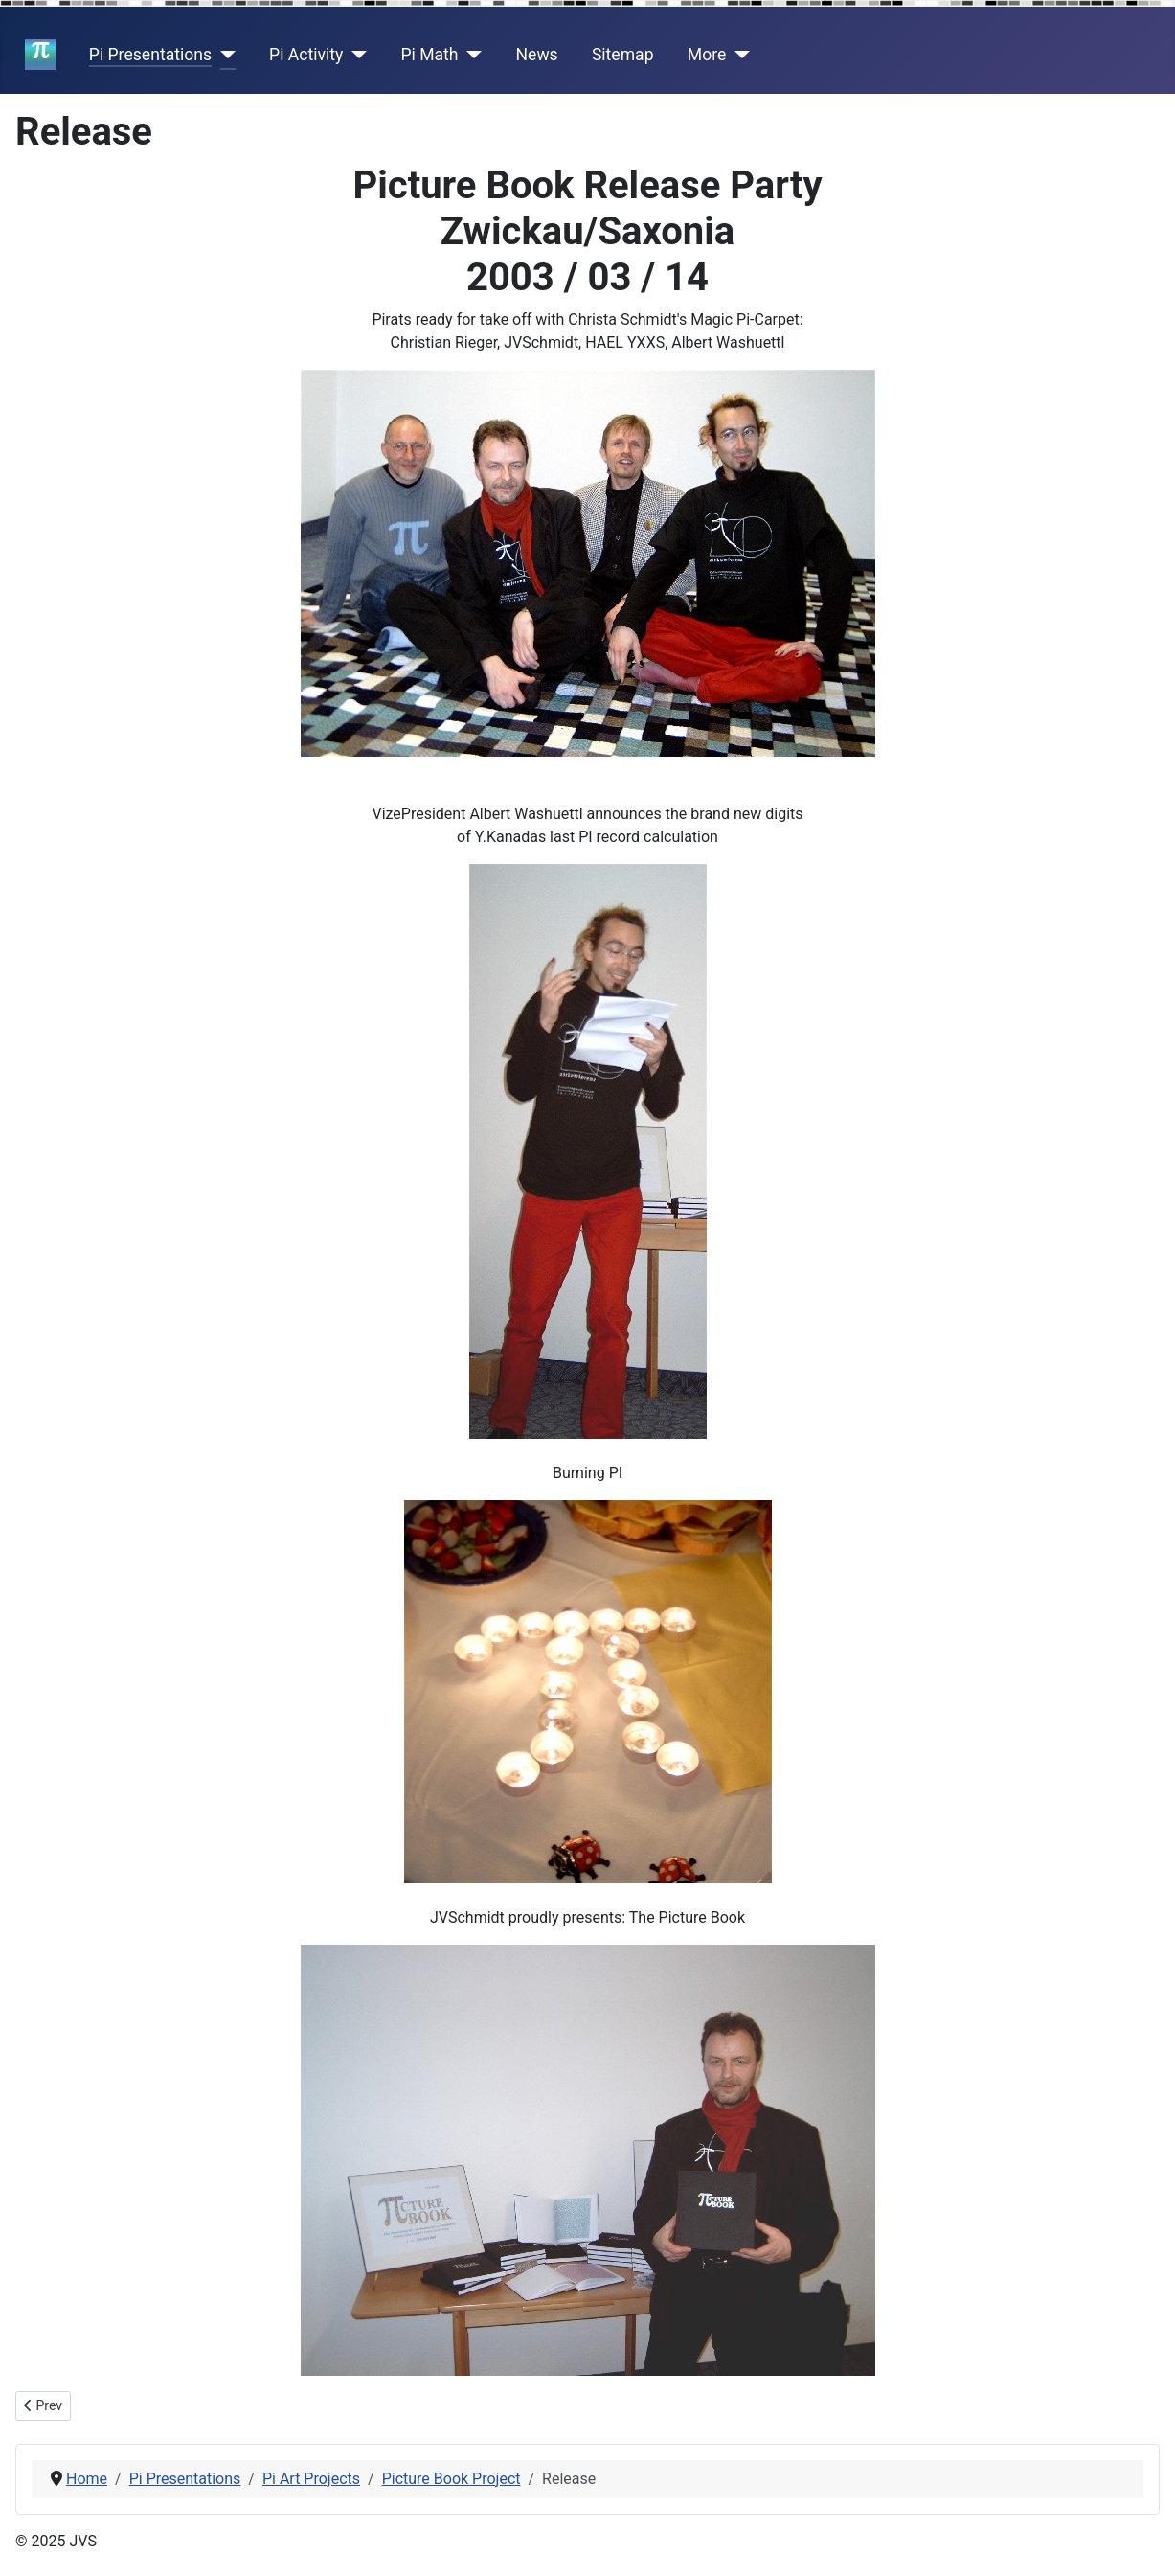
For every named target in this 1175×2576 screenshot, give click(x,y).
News (537, 54)
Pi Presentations (150, 54)
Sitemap (623, 54)
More (707, 54)
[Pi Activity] (355, 54)
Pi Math (429, 54)
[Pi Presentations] (224, 54)
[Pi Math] (471, 54)
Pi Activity (306, 54)
